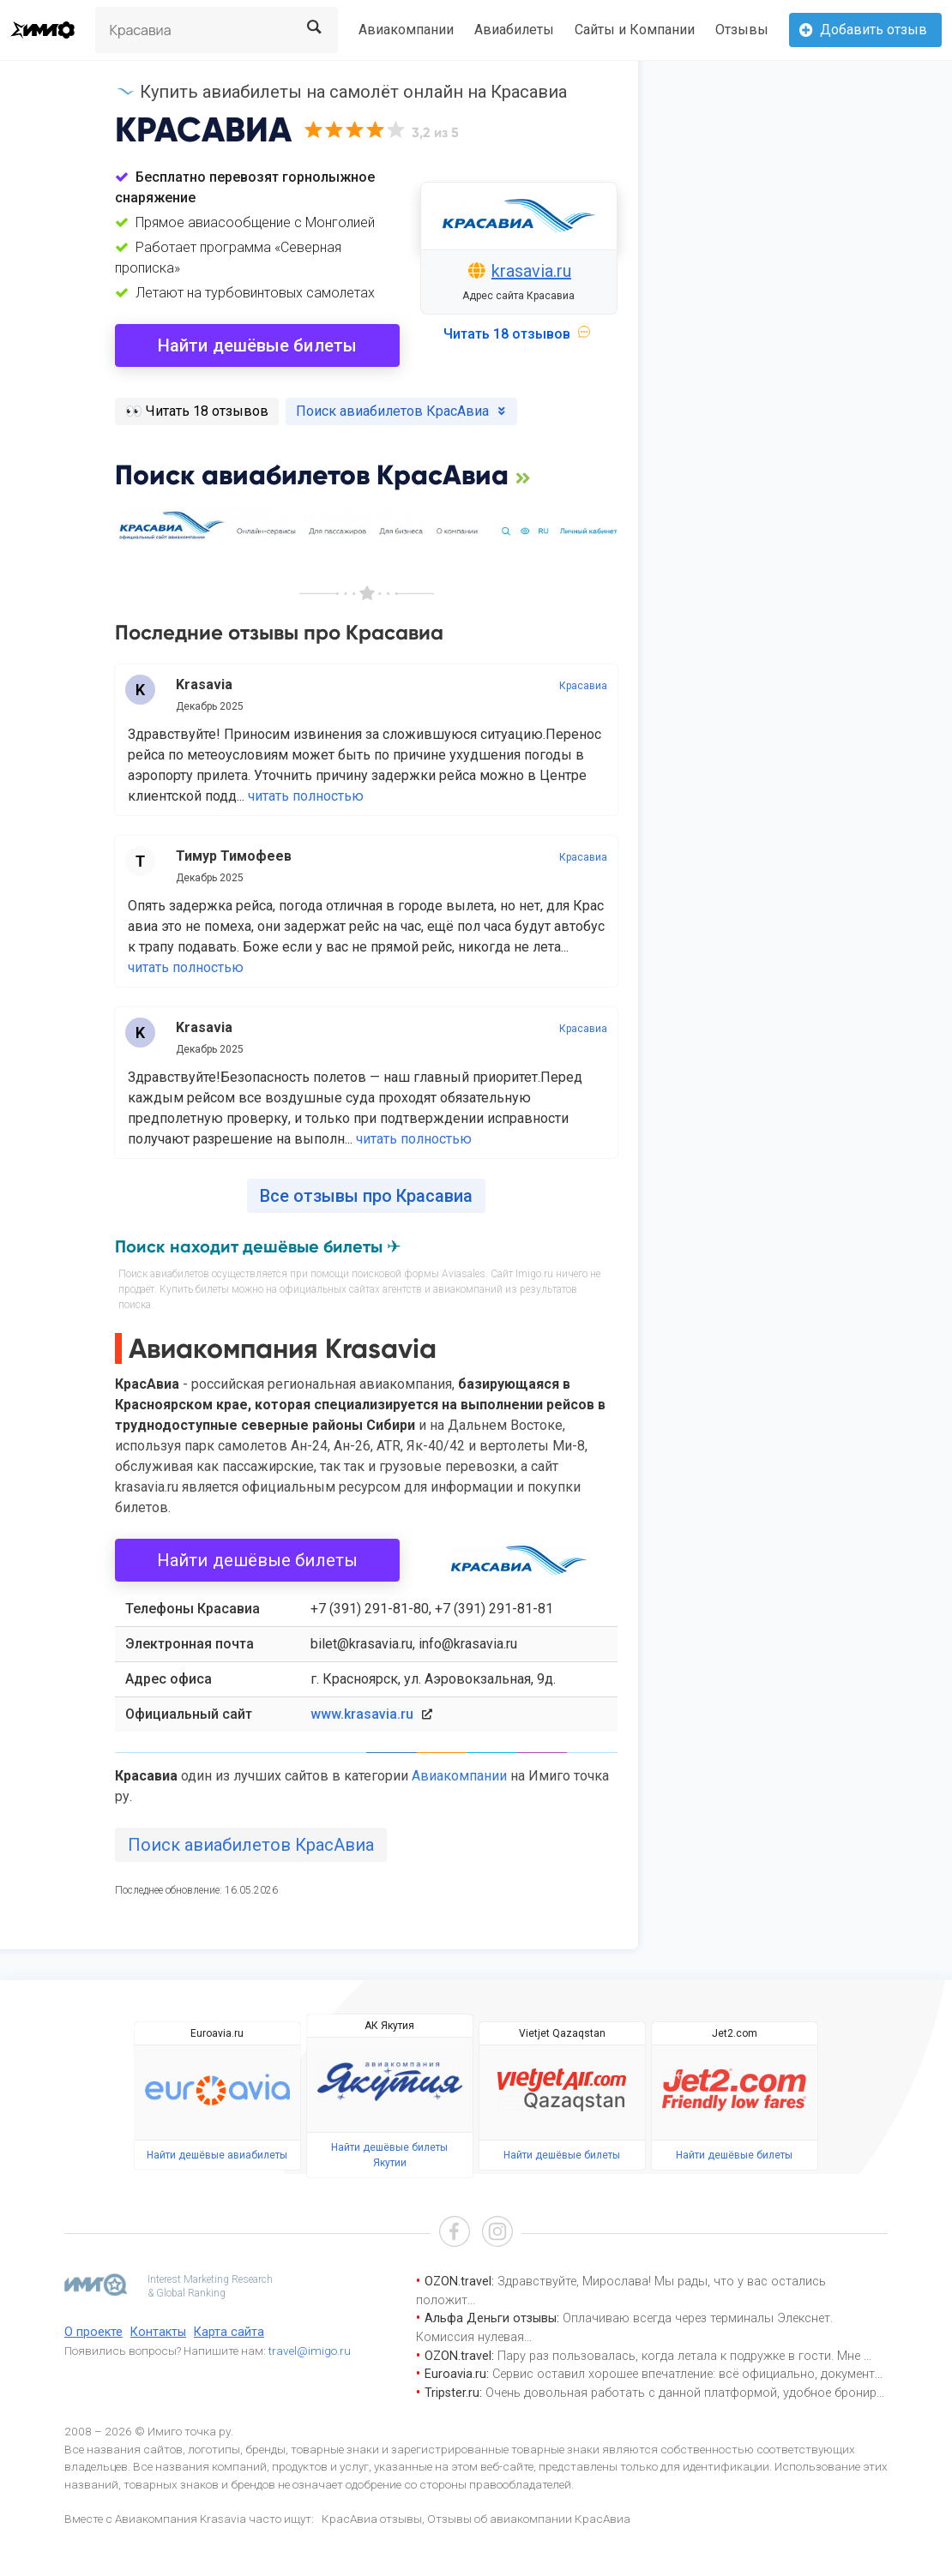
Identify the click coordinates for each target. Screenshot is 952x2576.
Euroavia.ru (217, 2033)
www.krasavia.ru (361, 1714)
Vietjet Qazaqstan (562, 2033)
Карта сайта (229, 2332)
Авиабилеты (514, 29)
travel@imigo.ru (309, 2350)
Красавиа (583, 686)
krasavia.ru (531, 271)
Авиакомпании (406, 29)
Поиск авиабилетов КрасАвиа (251, 1844)
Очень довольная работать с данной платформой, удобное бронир (681, 2393)
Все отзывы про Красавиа (366, 1196)
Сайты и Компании (635, 29)
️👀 (196, 411)
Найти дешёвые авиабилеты (217, 2155)
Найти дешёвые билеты (257, 345)
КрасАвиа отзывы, (373, 2518)
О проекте (93, 2332)
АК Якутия (389, 2026)
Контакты (158, 2332)
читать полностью (306, 796)
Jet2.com (734, 2033)
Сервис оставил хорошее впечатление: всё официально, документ (683, 2374)
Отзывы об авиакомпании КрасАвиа (528, 2518)
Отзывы (741, 29)
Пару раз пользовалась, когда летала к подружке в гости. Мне (680, 2356)
